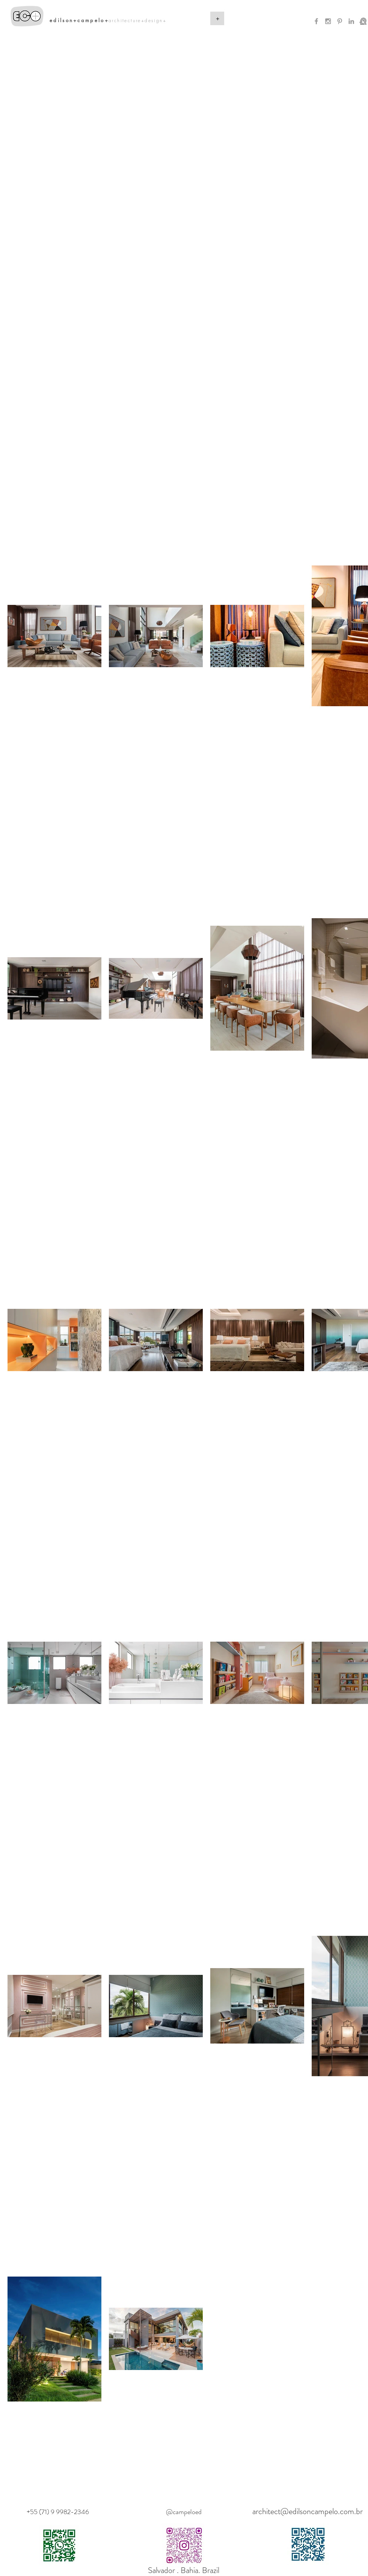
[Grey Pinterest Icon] (340, 21)
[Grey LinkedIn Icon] (351, 21)
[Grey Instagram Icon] (328, 21)
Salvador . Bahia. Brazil (183, 2570)
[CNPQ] (363, 21)
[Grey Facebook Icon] (316, 21)
